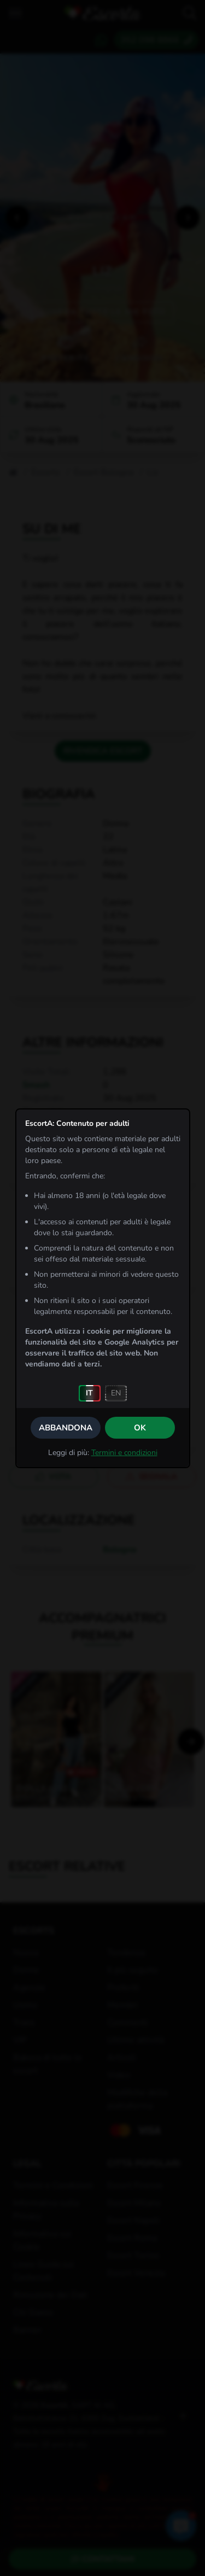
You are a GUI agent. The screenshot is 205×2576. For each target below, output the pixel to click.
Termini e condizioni (124, 1452)
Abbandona (65, 1427)
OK (140, 1427)
